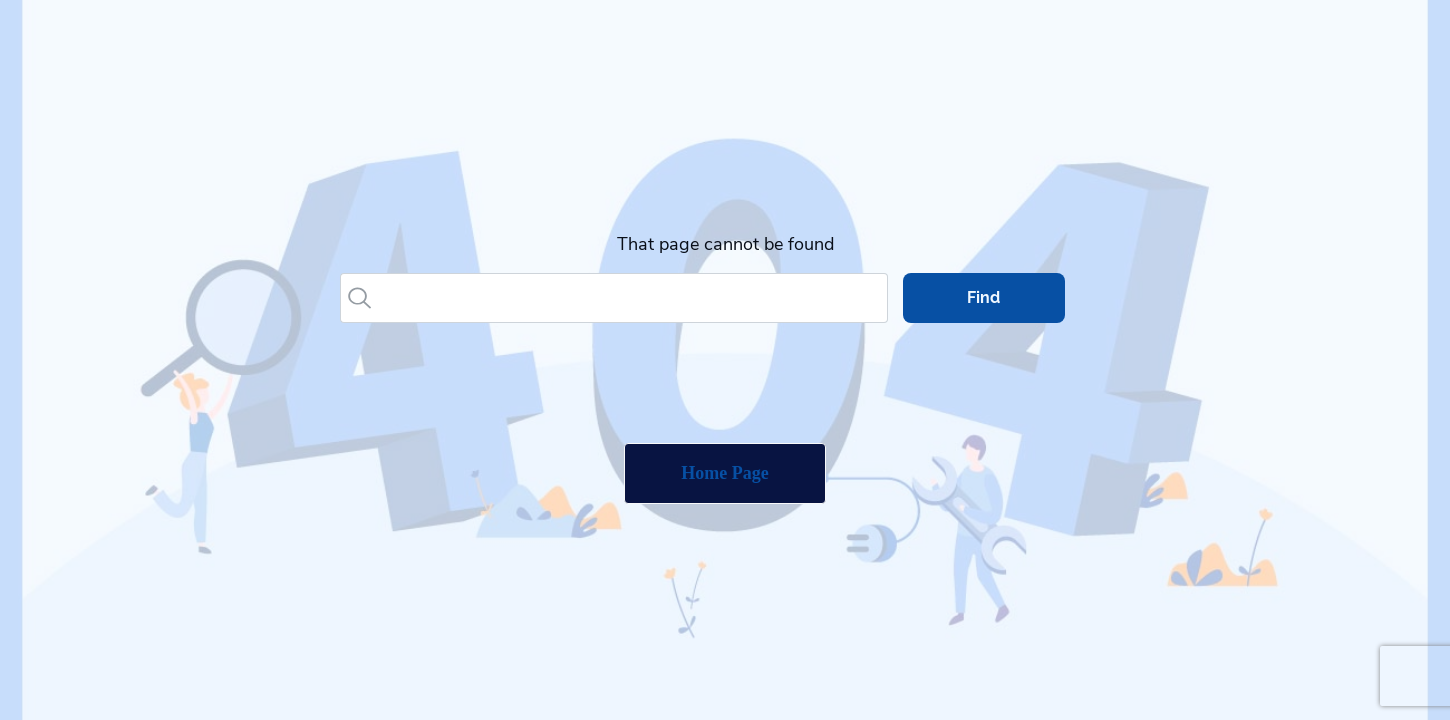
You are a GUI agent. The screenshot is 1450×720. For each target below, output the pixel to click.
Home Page (724, 473)
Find (983, 297)
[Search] (632, 298)
